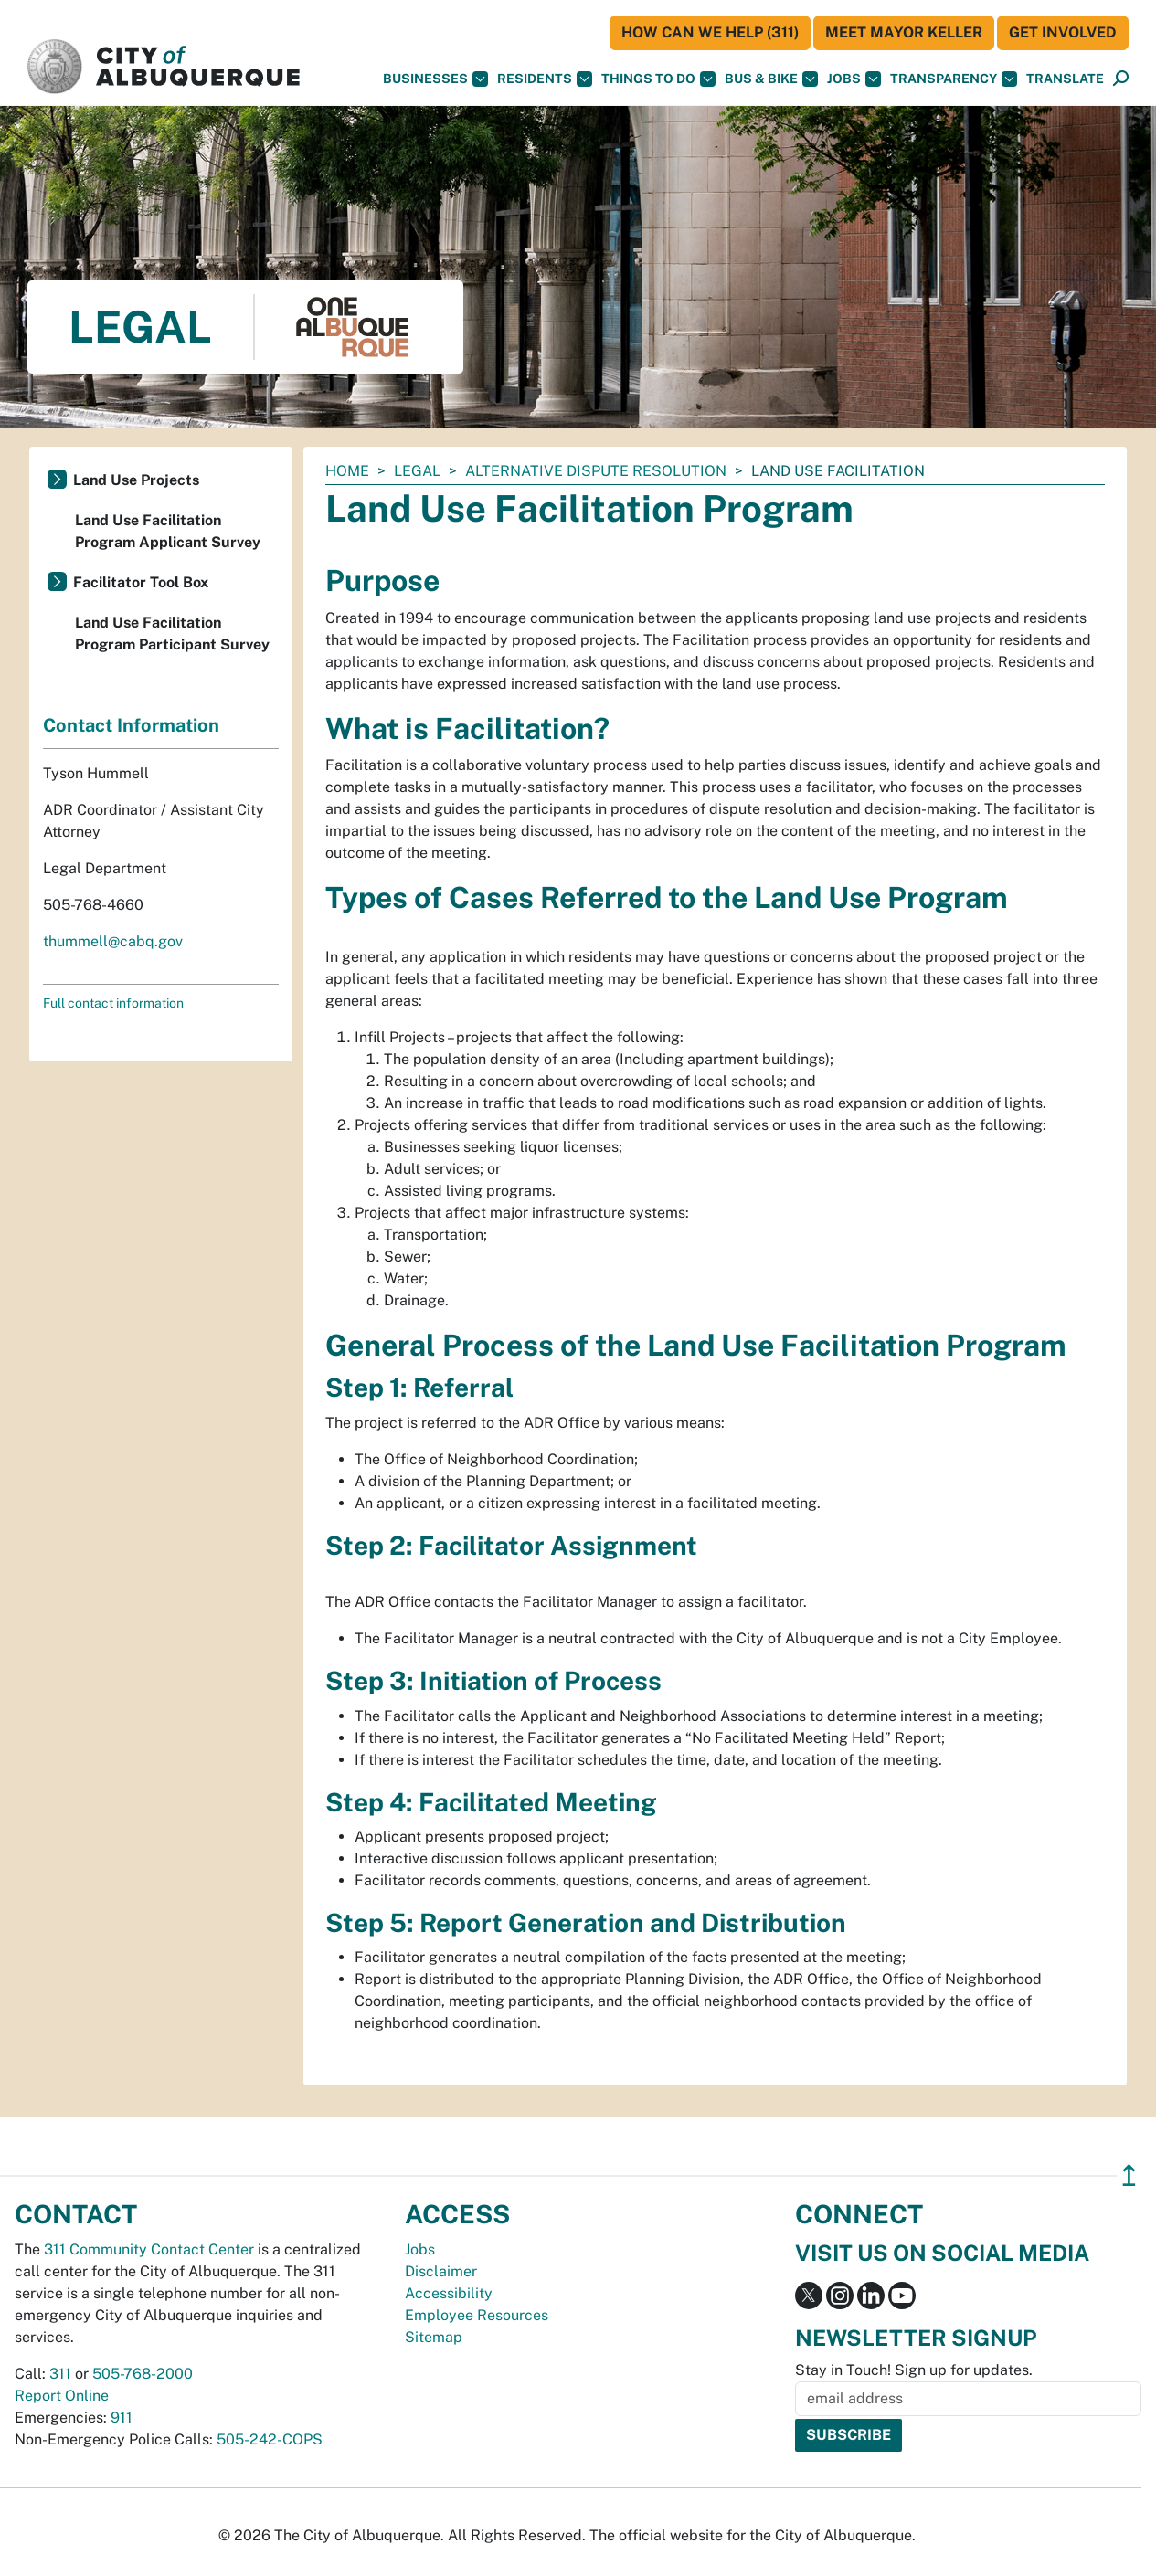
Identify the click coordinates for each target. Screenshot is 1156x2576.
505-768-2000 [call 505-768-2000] (142, 2373)
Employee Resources (476, 2315)
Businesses (435, 79)
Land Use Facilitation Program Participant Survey (172, 633)
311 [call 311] (60, 2373)
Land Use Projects (136, 480)
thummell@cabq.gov (113, 941)
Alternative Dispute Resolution (595, 471)
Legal (417, 471)
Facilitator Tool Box (140, 582)
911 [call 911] (122, 2417)
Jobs (854, 79)
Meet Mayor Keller (903, 32)
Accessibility (449, 2293)
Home (347, 471)
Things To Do (658, 79)
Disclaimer (441, 2271)
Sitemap (433, 2337)
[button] (1065, 79)
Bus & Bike (771, 79)
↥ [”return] (1129, 2175)
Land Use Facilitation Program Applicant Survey (167, 531)
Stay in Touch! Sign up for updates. (914, 2370)
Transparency (953, 79)
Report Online (62, 2395)
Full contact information (113, 1003)
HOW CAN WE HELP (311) (710, 32)
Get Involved (1063, 32)
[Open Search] (1121, 79)
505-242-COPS (270, 2439)
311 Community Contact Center (149, 2249)
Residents (544, 79)
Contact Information (131, 725)
